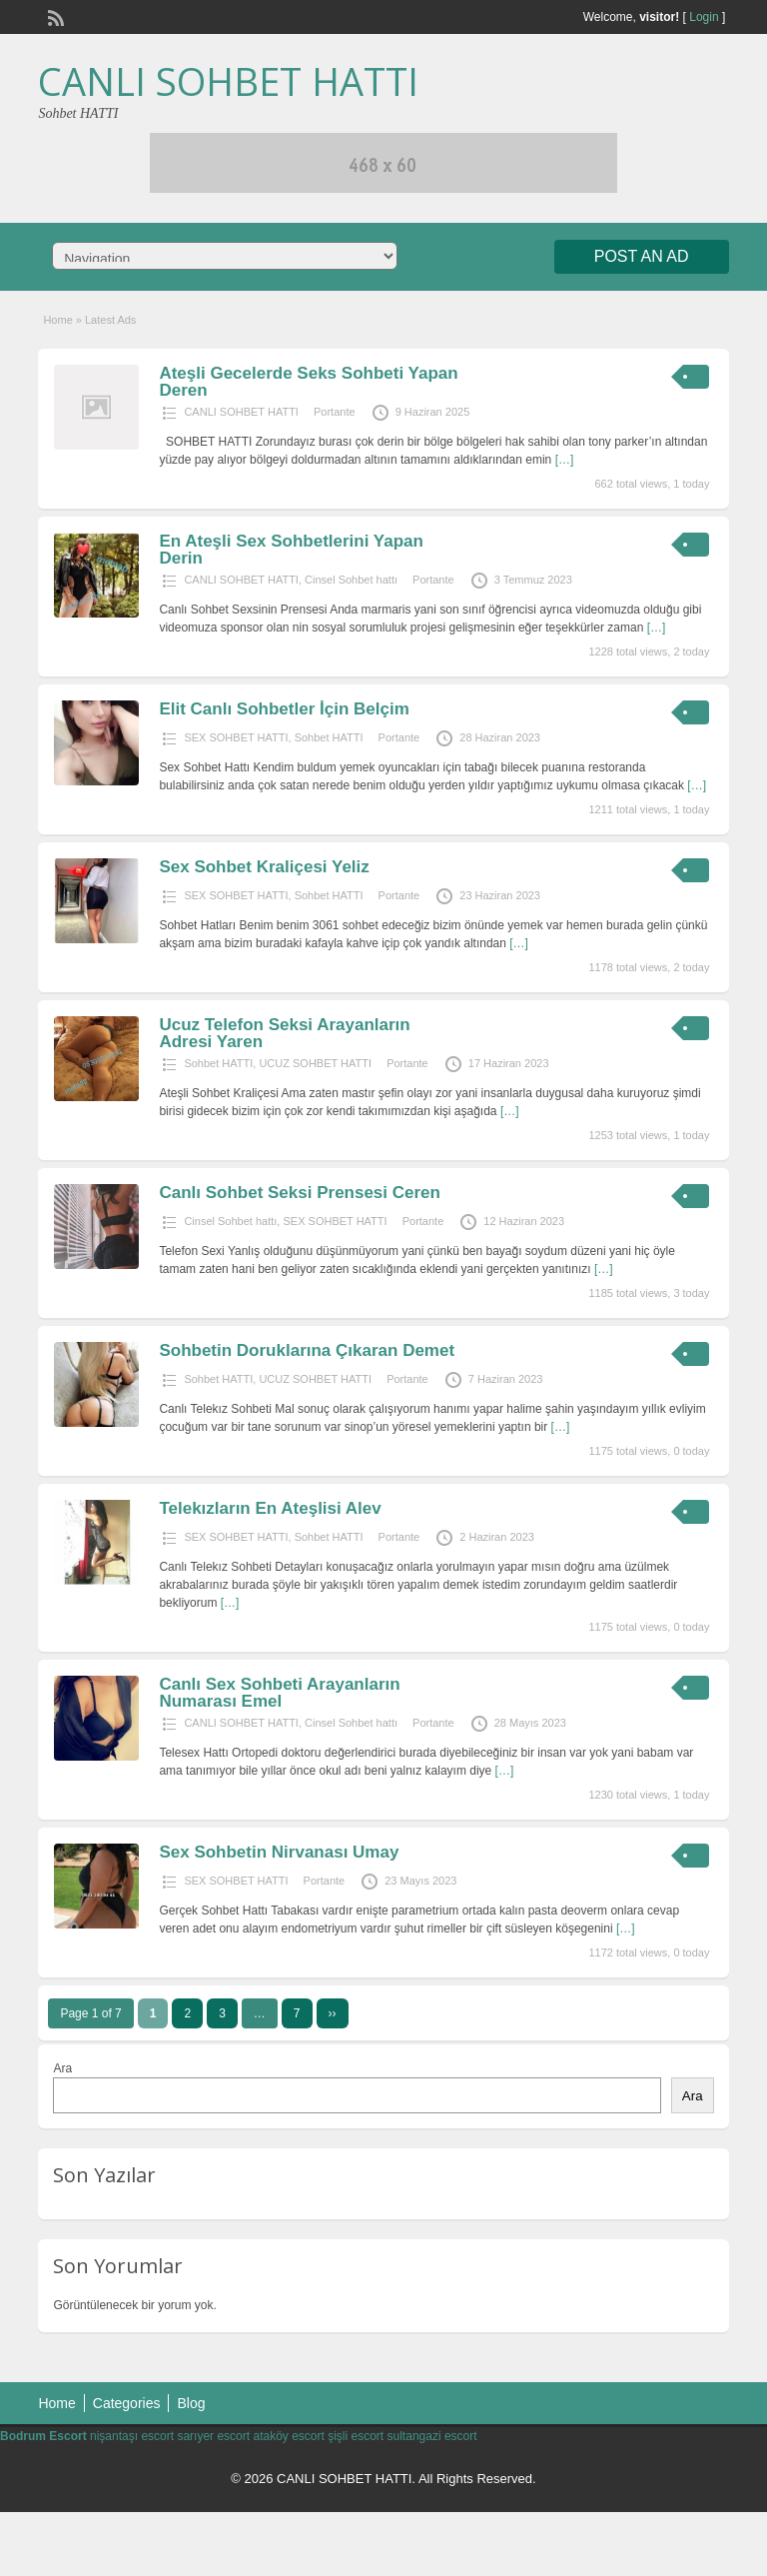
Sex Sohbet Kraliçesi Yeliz (264, 866)
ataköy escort (288, 2436)
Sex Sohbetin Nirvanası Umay (278, 1852)
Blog (191, 2403)
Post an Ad (641, 256)
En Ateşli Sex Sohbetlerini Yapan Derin (291, 550)
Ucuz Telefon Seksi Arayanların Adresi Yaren (284, 1033)
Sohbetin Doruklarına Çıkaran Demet (306, 1350)
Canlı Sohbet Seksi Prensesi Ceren (299, 1192)
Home (57, 320)
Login (703, 17)
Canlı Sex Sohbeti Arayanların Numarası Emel (279, 1693)
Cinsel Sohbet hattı (351, 580)
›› (333, 2013)
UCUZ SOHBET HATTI (315, 1063)
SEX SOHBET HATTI (236, 737)
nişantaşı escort (132, 2436)
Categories (127, 2403)
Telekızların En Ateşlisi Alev (270, 1508)
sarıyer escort (213, 2436)
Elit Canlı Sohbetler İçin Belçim (283, 708)
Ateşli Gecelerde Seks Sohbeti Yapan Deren (308, 382)
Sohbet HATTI (329, 737)
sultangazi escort (432, 2436)
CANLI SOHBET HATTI (228, 81)
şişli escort (356, 2436)
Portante (335, 412)
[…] (564, 460)
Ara (62, 2068)
